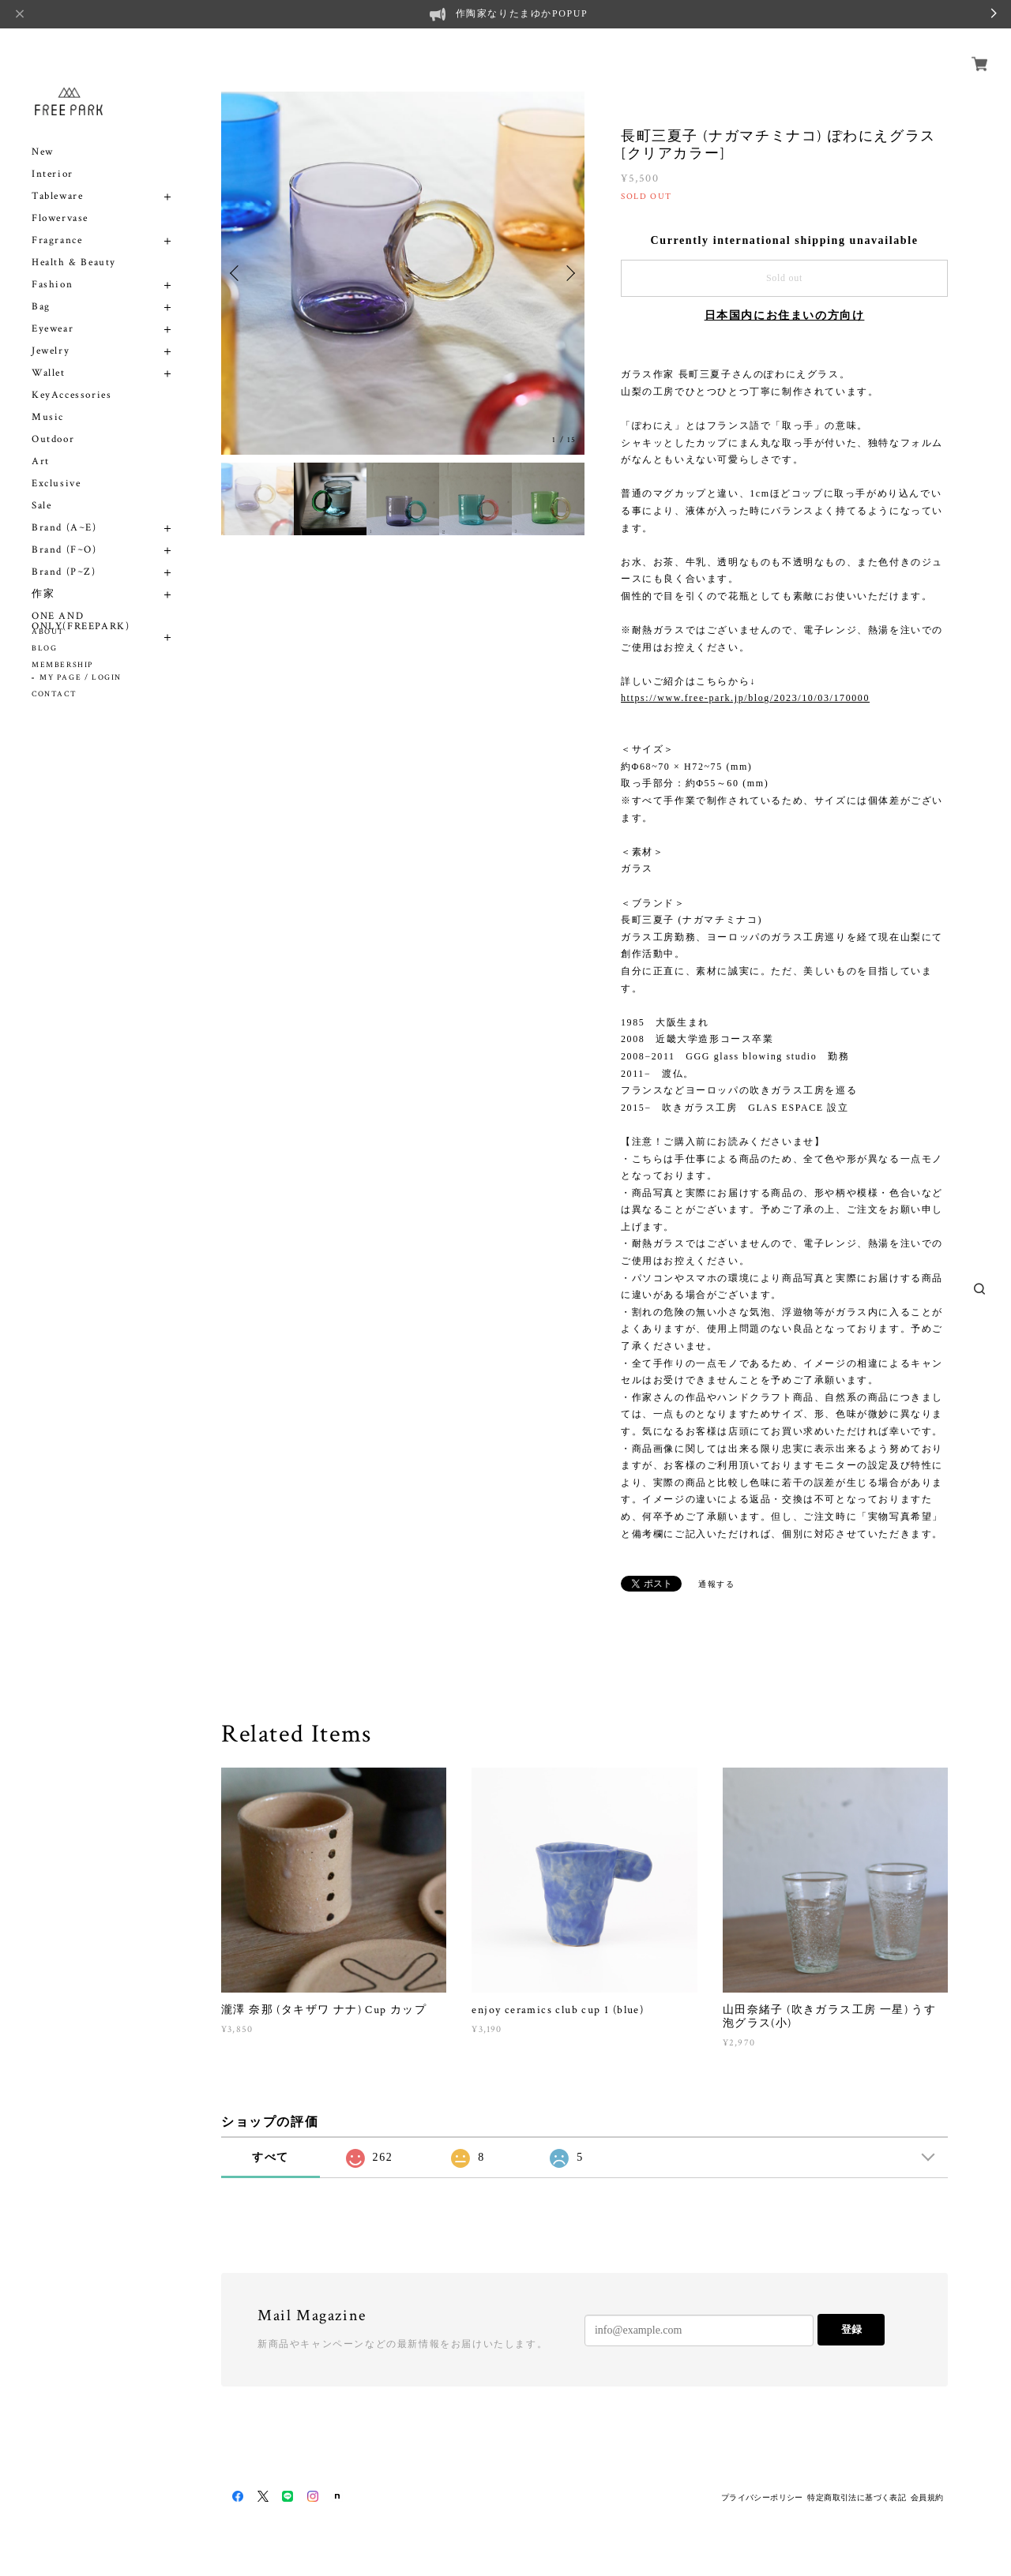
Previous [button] (237, 273)
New (43, 134)
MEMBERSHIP (62, 665)
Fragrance (57, 222)
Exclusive (56, 465)
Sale (41, 487)
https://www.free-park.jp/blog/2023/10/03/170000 (745, 697)
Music (48, 399)
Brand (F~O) (64, 532)
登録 (851, 2329)
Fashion (52, 266)
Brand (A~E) (64, 509)
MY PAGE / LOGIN (80, 678)
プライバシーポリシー (762, 2497)
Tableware (57, 178)
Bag (41, 288)
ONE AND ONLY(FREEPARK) (81, 603)
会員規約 (927, 2497)
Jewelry (51, 333)
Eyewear (52, 311)
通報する (716, 1584)
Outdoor (53, 421)
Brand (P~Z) (64, 554)
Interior (52, 156)
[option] (402, 273)
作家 (43, 576)
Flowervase (60, 200)
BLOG (44, 648)
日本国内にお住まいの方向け (785, 315)
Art (41, 443)
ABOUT (48, 632)
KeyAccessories (71, 377)
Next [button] (568, 273)
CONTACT (54, 694)
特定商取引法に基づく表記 (856, 2497)
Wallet (49, 355)
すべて (270, 2157)
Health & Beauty (74, 244)
